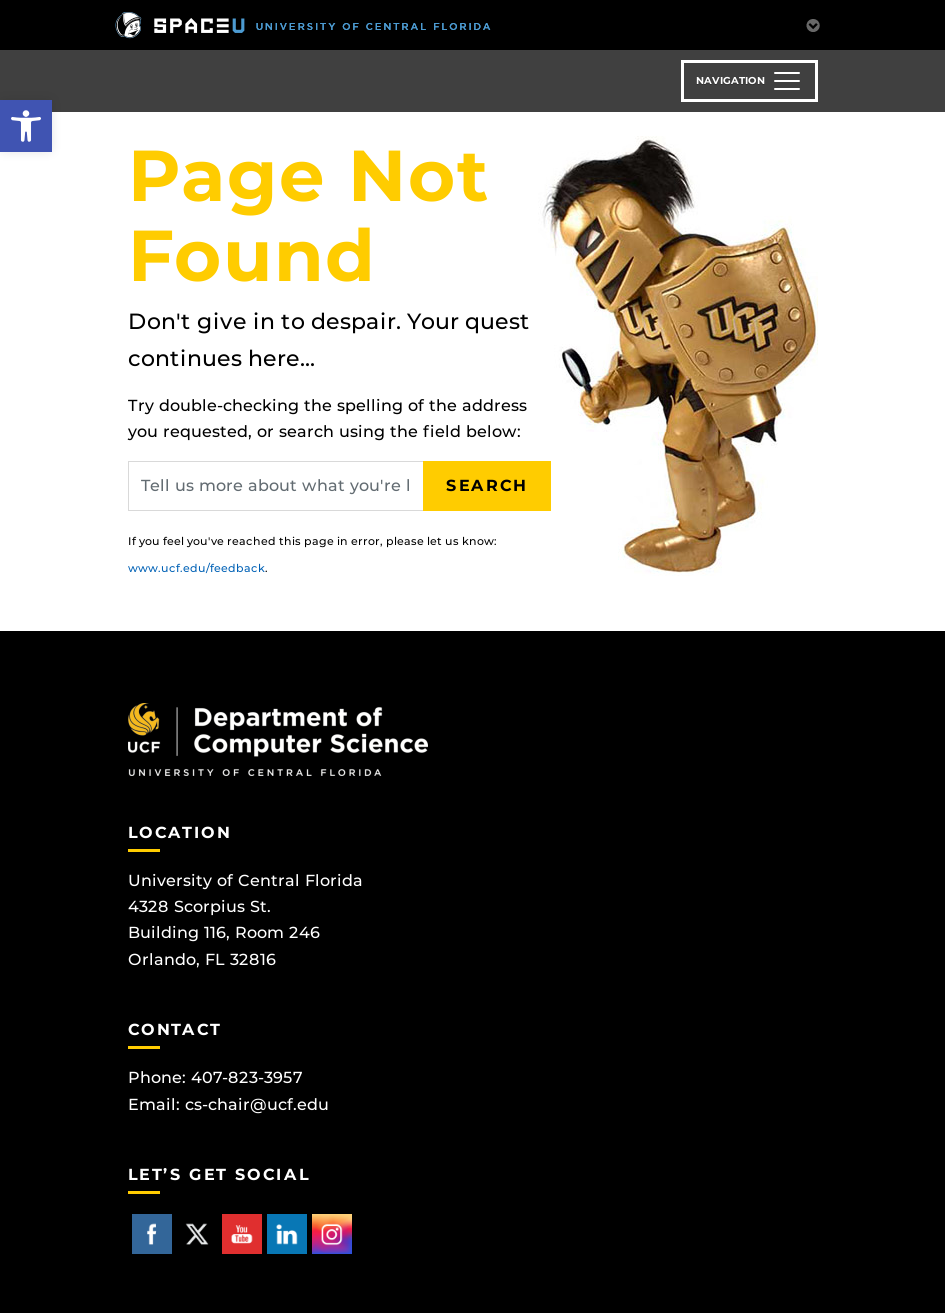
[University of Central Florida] (303, 24)
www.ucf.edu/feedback (196, 568)
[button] (26, 126)
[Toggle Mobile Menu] (813, 23)
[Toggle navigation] (749, 81)
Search (487, 485)
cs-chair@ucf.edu (257, 1104)
